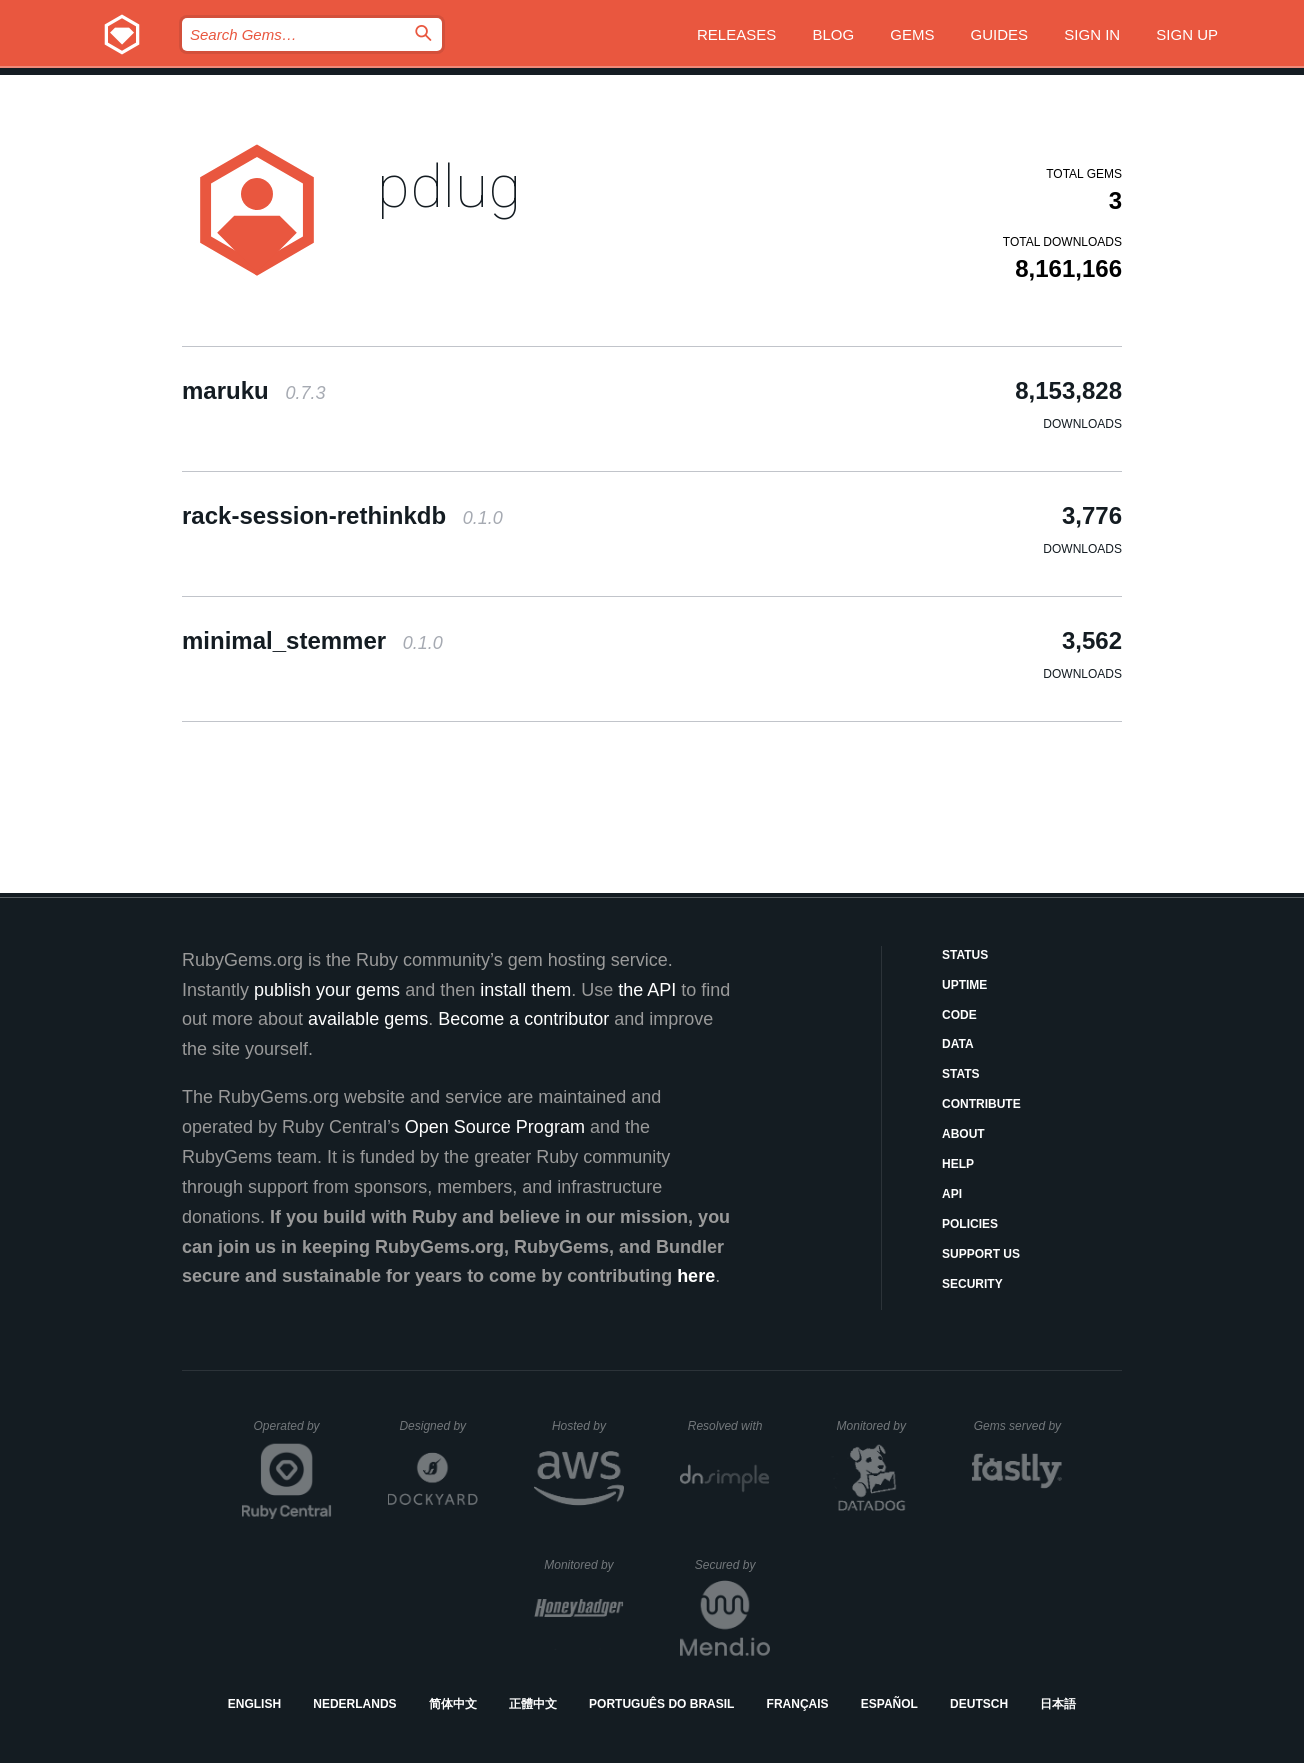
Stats (961, 1074)
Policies (970, 1224)
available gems (368, 1019)
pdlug (449, 186)
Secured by (732, 1565)
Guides (1000, 34)
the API (647, 990)
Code (959, 1015)
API (952, 1194)
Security (972, 1284)
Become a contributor (523, 1019)
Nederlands (354, 1704)
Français (798, 1704)
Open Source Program (495, 1127)
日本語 (1058, 1704)
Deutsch (979, 1704)
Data (958, 1044)
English (254, 1704)
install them (525, 990)
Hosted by (588, 1426)
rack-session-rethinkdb (342, 515)
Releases (736, 34)
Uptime (964, 985)
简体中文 (453, 1704)
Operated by (293, 1433)
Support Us (981, 1254)
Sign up (1187, 34)
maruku (253, 390)
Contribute (981, 1104)
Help (958, 1164)
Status (965, 955)
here (696, 1276)
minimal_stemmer (312, 640)
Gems (912, 34)
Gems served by (1018, 1426)
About (963, 1134)
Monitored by (877, 1426)
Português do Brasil (661, 1704)
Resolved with (729, 1426)
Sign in (1092, 34)
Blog (833, 34)
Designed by (438, 1426)
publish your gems (327, 990)
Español (889, 1704)
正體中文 (533, 1704)
